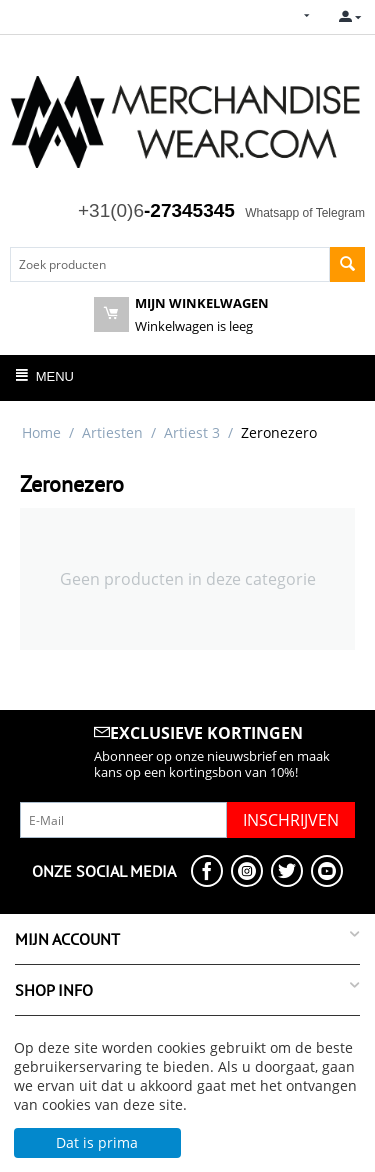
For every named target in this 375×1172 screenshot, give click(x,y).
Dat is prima (97, 1142)
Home (41, 432)
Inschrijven (291, 820)
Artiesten (112, 432)
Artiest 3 (192, 432)
